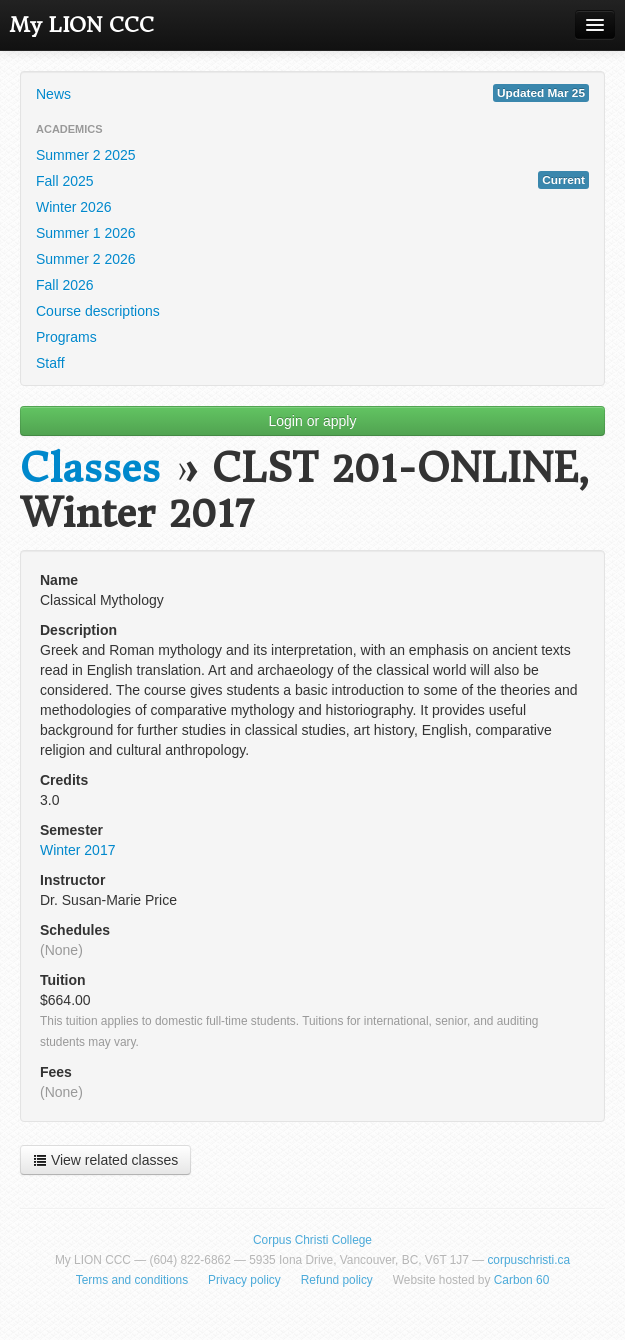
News (312, 93)
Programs (66, 337)
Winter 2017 (77, 850)
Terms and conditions (132, 1280)
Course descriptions (98, 311)
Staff (50, 363)
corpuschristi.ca (528, 1260)
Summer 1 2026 (86, 233)
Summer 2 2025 (86, 155)
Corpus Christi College (312, 1240)
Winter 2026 (73, 207)
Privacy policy (244, 1280)
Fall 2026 (65, 285)
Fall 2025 (312, 180)
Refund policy (337, 1280)
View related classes (105, 1160)
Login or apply (313, 421)
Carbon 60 (522, 1280)
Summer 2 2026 (86, 259)
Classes (90, 468)
